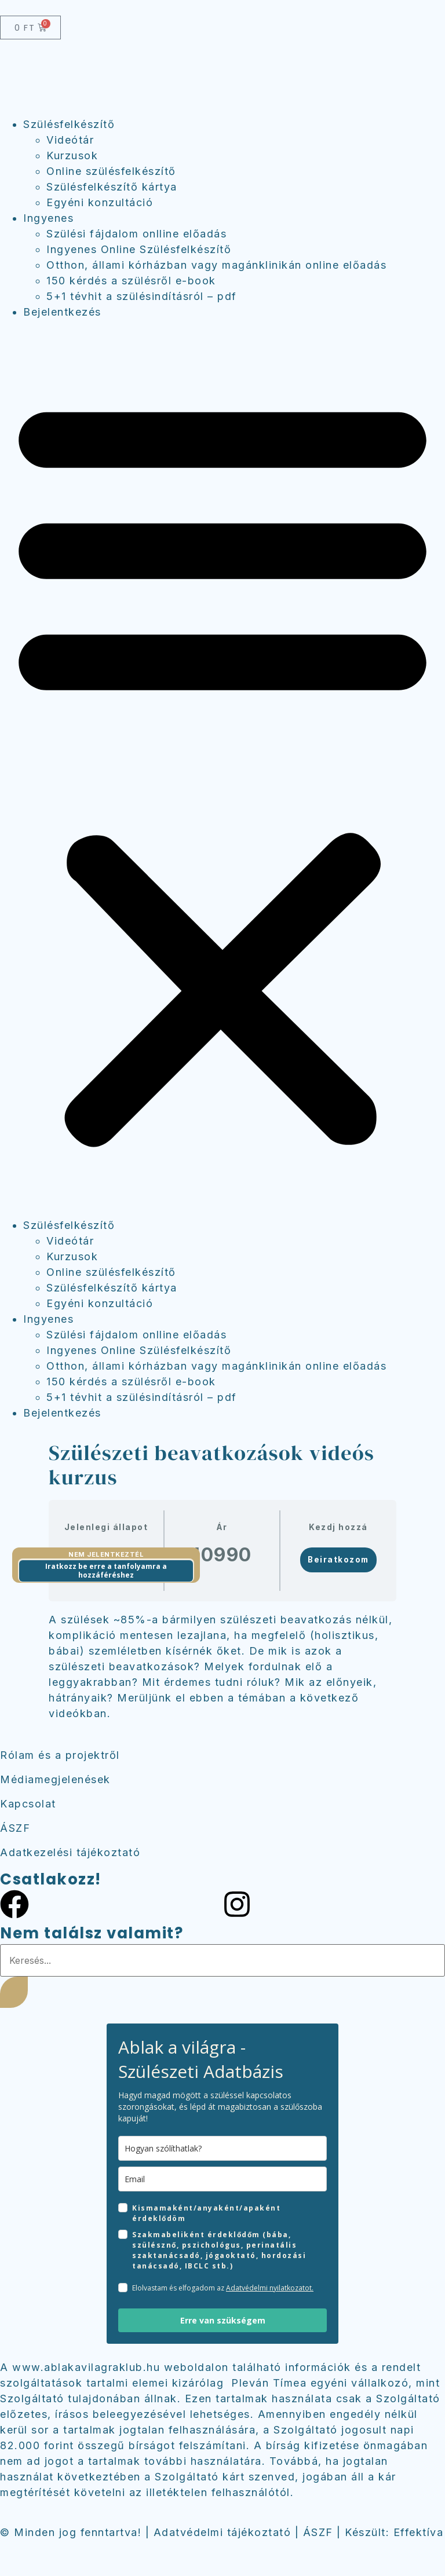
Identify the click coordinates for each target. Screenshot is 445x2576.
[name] (222, 2148)
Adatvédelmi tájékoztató (222, 2532)
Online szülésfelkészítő (111, 171)
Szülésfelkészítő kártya (111, 187)
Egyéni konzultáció (99, 202)
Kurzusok (72, 155)
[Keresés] (14, 1992)
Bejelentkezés (62, 312)
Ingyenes (48, 218)
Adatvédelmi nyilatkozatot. (269, 2288)
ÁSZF (15, 1828)
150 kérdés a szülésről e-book (131, 281)
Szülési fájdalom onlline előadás (136, 234)
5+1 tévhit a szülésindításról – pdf (141, 296)
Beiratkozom (338, 1559)
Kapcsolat (28, 1804)
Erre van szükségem (222, 2320)
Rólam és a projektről (60, 1755)
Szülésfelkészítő (69, 124)
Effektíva (418, 2532)
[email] (222, 2179)
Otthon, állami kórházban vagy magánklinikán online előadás (216, 265)
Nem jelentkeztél (106, 1554)
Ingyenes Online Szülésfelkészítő (138, 249)
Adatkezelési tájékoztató (70, 1852)
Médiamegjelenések (55, 1779)
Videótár (70, 140)
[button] (222, 768)
